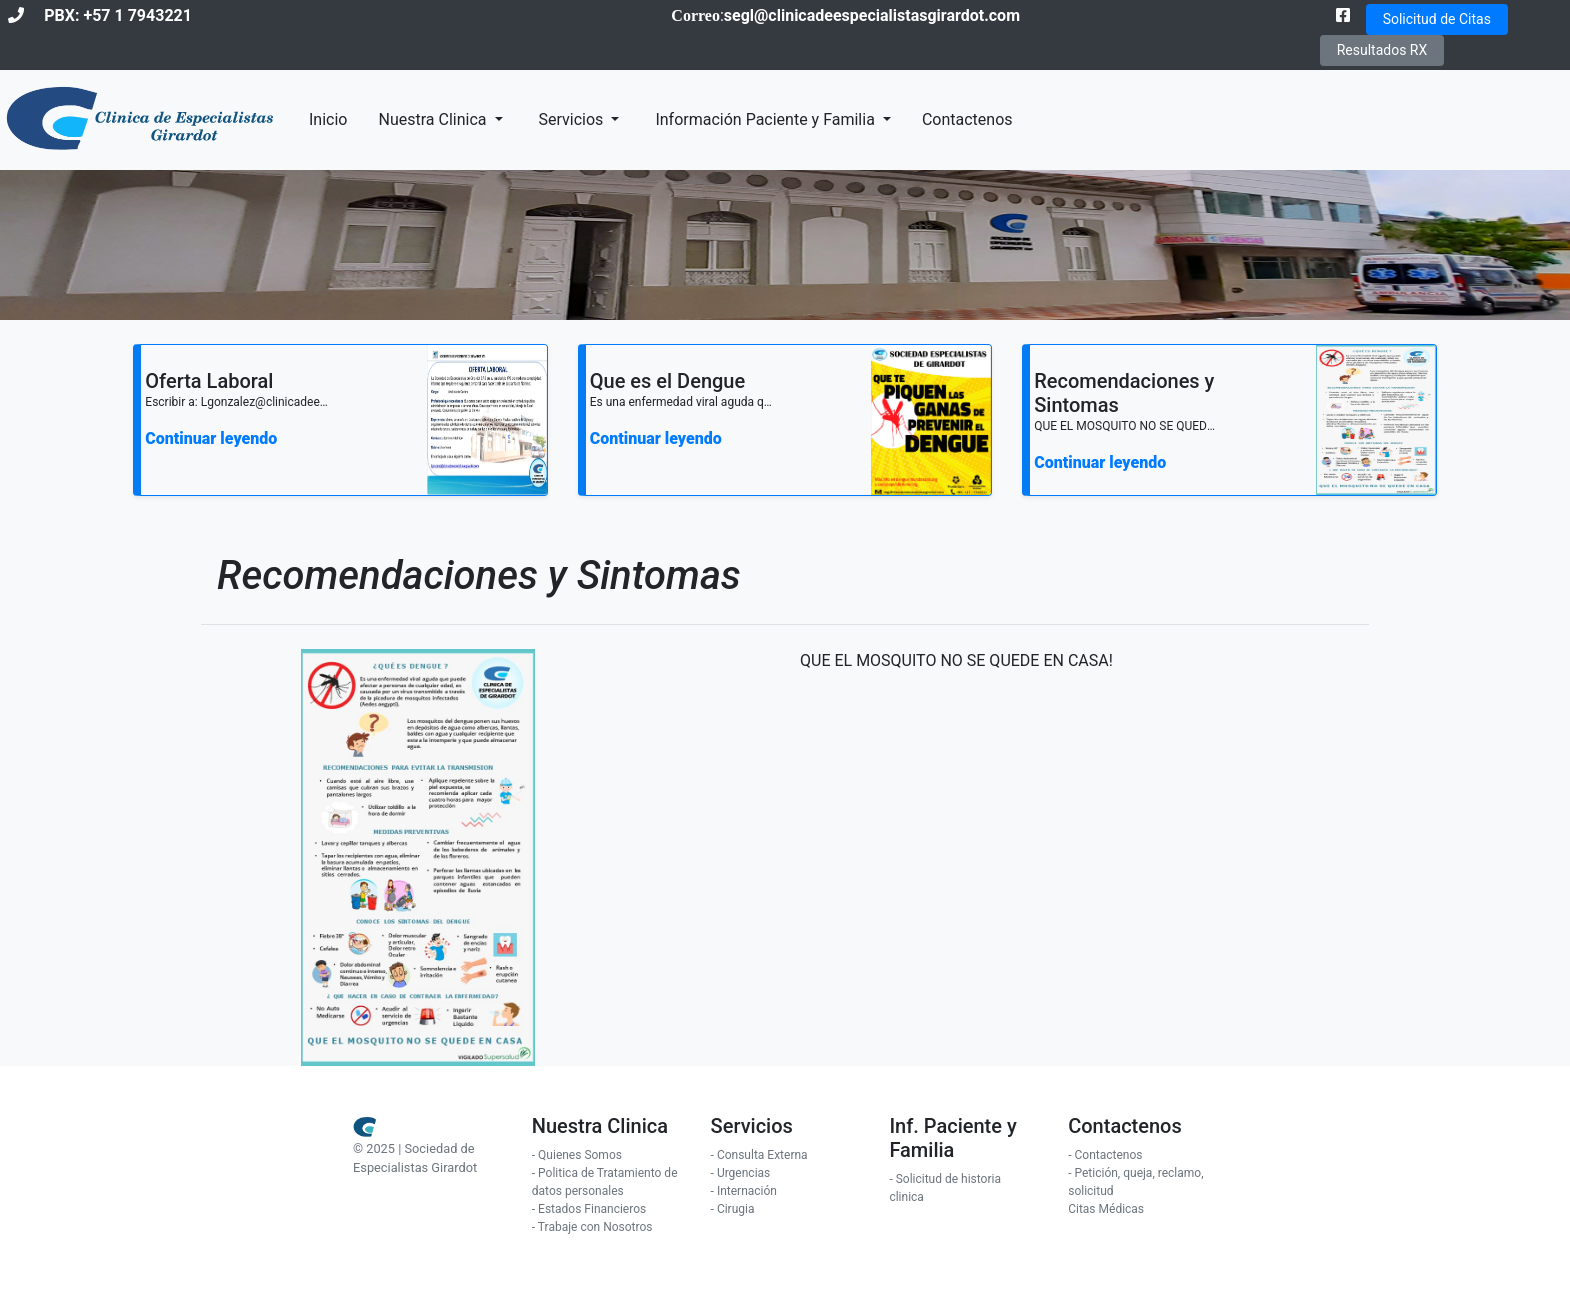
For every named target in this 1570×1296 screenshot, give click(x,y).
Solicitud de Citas (1437, 19)
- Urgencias (741, 1173)
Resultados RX (1382, 50)
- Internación (744, 1191)
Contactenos (967, 119)
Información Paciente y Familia (766, 119)
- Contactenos (1105, 1155)
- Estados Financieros (589, 1209)
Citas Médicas (1106, 1209)
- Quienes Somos (577, 1155)
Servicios (573, 119)
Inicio (328, 119)
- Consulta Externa (759, 1155)
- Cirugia (733, 1209)
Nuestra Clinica (434, 119)
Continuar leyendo (211, 438)
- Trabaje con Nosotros (592, 1227)
